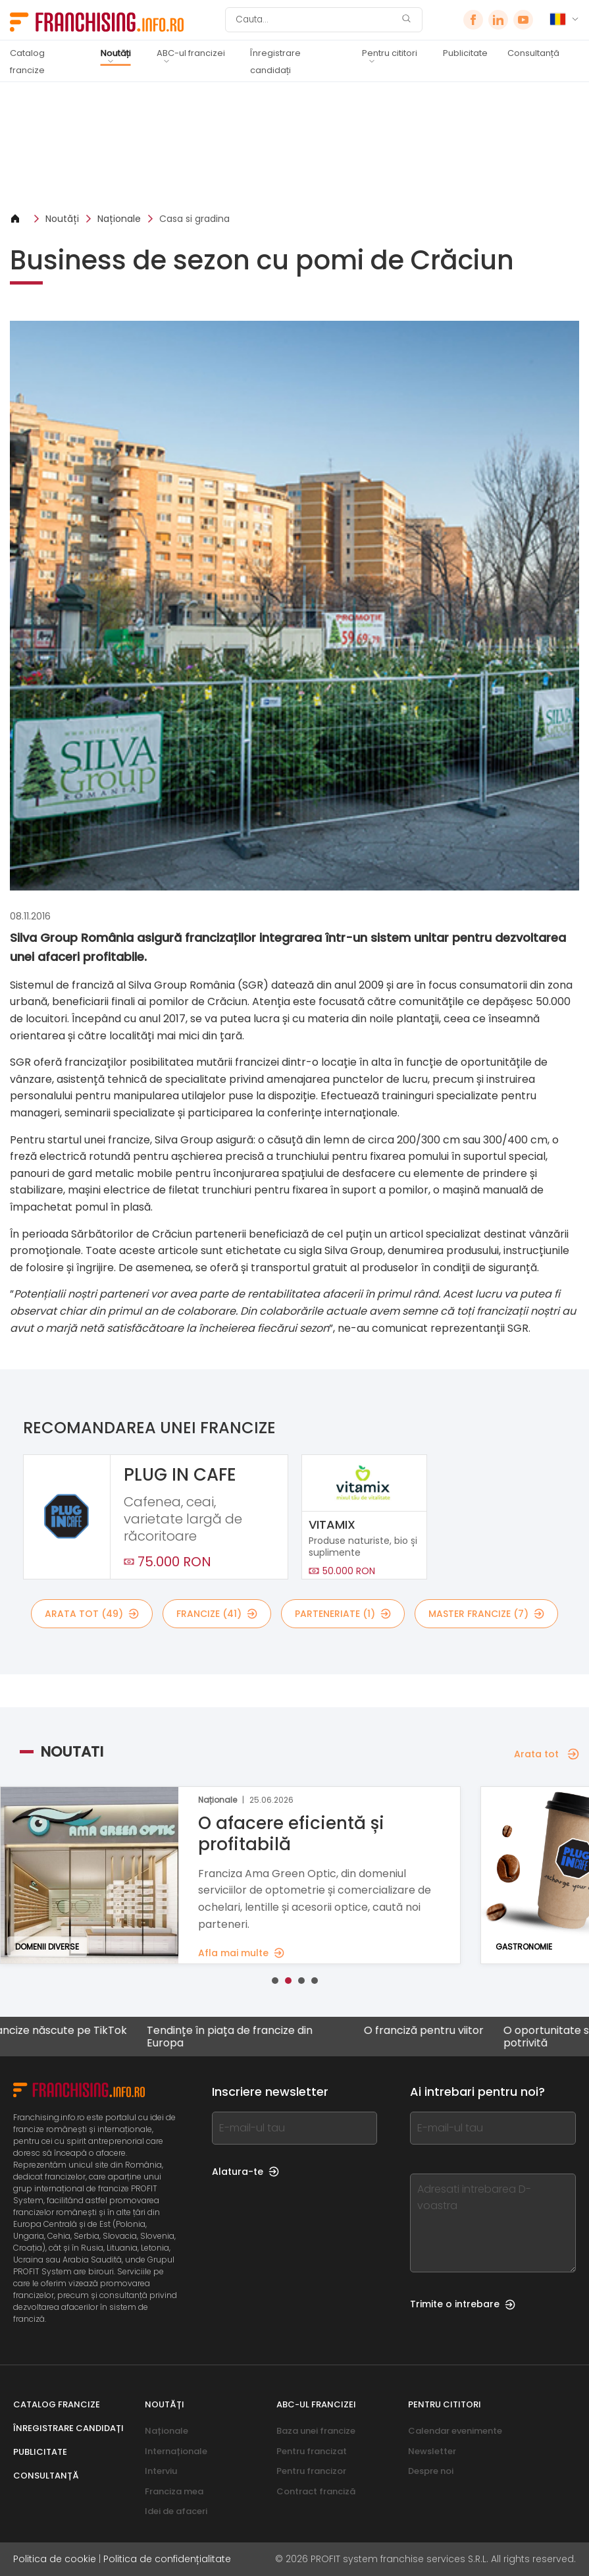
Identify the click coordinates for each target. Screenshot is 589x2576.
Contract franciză (315, 2491)
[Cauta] (315, 20)
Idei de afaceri (176, 2511)
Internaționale (176, 2451)
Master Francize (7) (486, 1613)
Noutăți (116, 53)
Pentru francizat (311, 2451)
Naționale (119, 218)
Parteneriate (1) (343, 1613)
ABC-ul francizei (191, 53)
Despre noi (430, 2471)
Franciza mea (174, 2491)
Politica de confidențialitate (167, 2558)
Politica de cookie (54, 2558)
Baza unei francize (315, 2431)
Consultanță (533, 53)
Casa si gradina (194, 218)
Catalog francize (27, 61)
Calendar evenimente (455, 2431)
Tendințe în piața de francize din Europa (239, 2036)
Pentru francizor (311, 2471)
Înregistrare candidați (275, 61)
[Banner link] (294, 147)
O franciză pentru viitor (433, 2031)
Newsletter (432, 2451)
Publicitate (465, 53)
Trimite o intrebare (462, 2304)
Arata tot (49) (92, 1613)
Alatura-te (245, 2171)
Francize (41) (216, 1613)
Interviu (161, 2471)
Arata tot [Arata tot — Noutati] (546, 1754)
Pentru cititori (389, 53)
